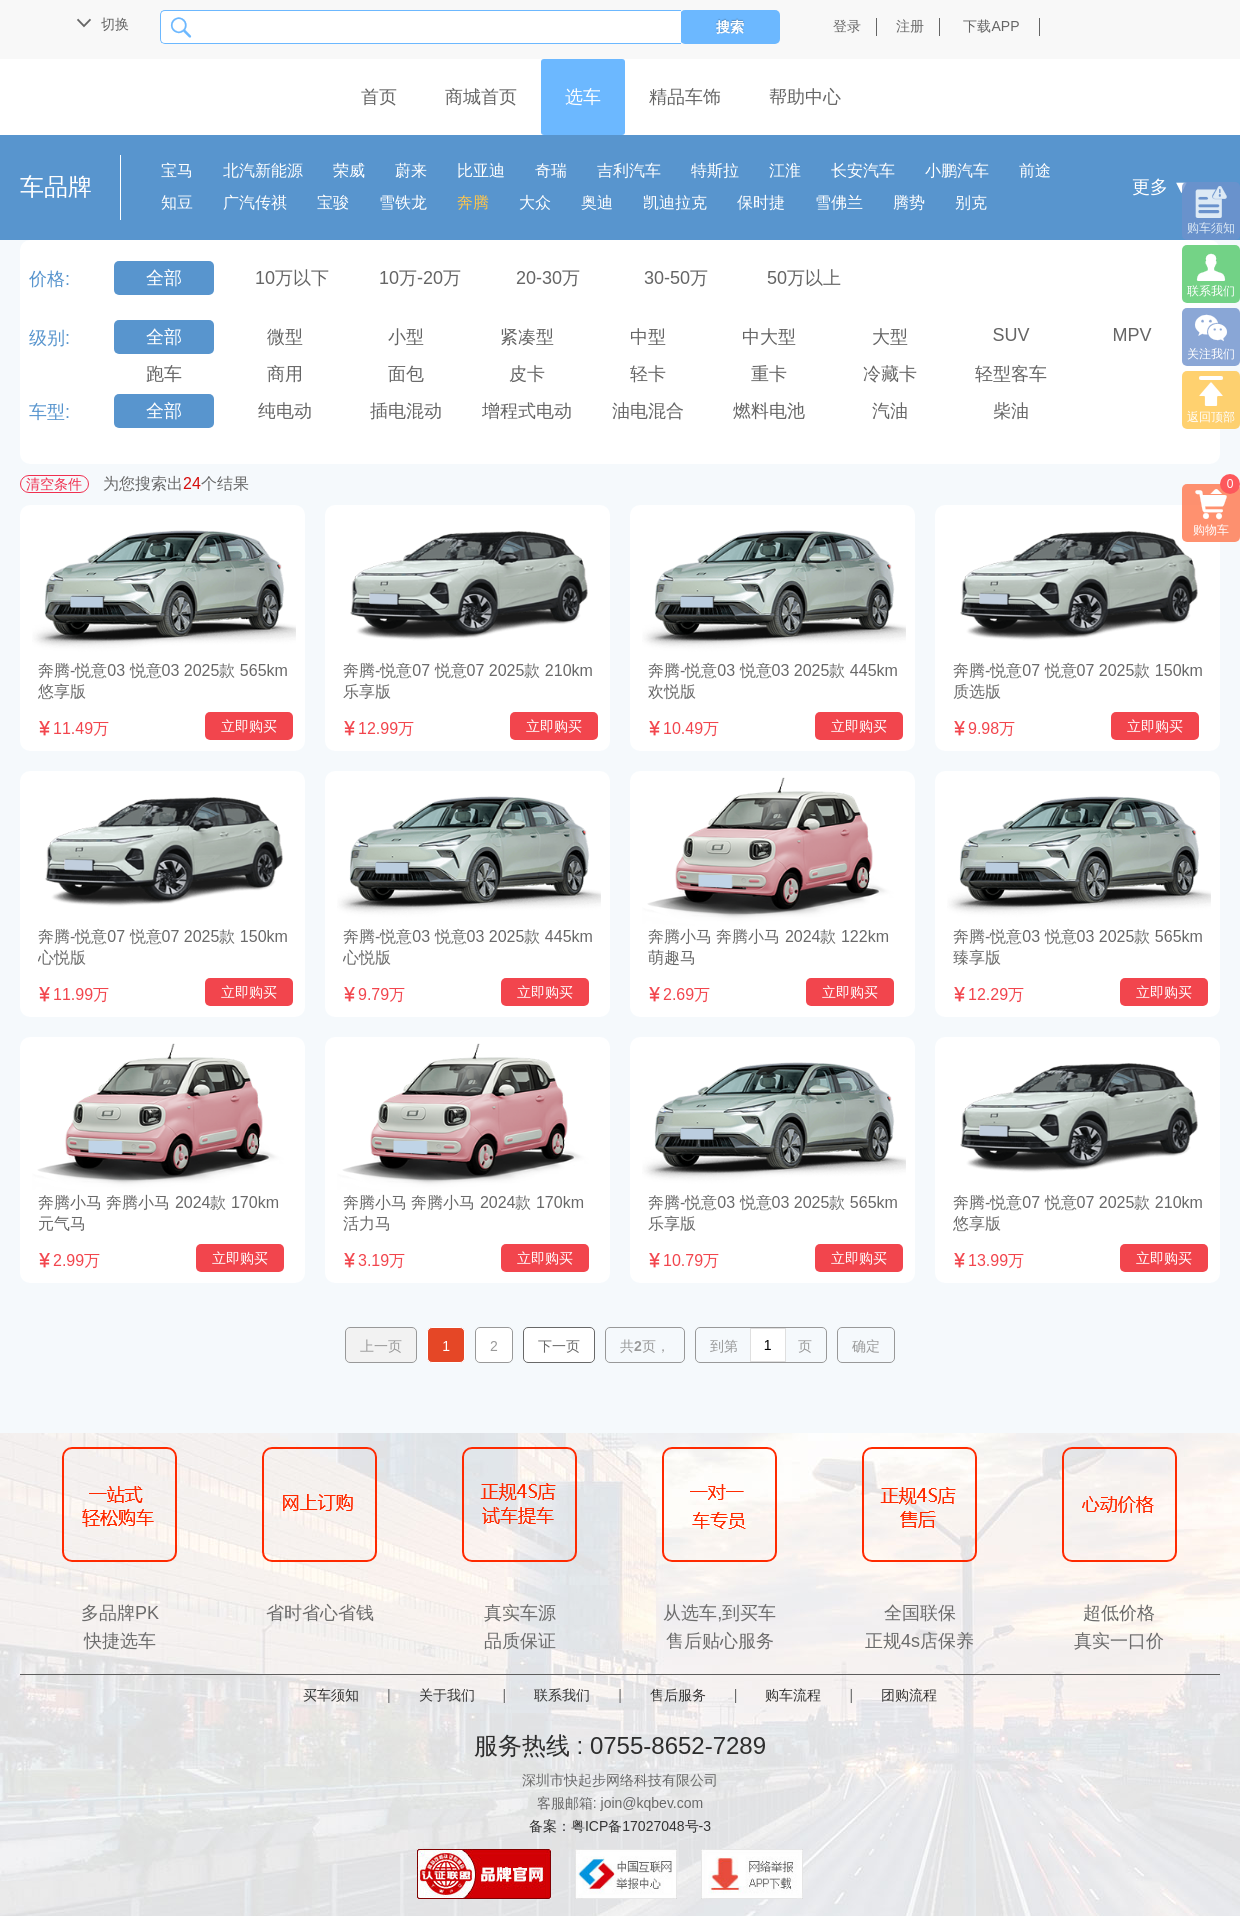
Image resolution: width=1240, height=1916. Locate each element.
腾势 (909, 202)
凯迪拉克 (675, 202)
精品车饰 (685, 97)
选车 (583, 97)
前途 (1035, 170)
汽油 (890, 411)
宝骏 (333, 202)
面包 (406, 374)
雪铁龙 (403, 202)
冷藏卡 (890, 374)
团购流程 (909, 1695)
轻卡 (648, 374)
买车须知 (331, 1695)
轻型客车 (1011, 374)
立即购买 (249, 726)
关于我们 (447, 1695)
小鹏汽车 (957, 170)
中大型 (769, 337)
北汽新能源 (263, 170)
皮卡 (527, 374)
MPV (1131, 335)
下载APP (991, 26)
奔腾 (473, 202)
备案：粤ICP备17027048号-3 (620, 1826)
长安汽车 (863, 170)
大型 (890, 337)
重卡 (769, 374)
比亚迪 (481, 170)
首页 (379, 97)
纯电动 (285, 411)
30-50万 (676, 278)
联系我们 (562, 1695)
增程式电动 (527, 411)
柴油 (1011, 411)
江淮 (785, 170)
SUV (1010, 335)
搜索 (730, 27)
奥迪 (597, 202)
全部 (164, 278)
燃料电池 (769, 411)
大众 (535, 202)
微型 (285, 337)
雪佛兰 (839, 202)
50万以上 (804, 278)
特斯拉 (715, 170)
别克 (971, 202)
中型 (648, 337)
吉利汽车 (629, 170)
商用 (285, 374)
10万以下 (292, 278)
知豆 (177, 202)
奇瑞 (551, 170)
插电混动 (406, 411)
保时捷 (761, 202)
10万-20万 (420, 278)
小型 (406, 337)
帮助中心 (805, 97)
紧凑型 (527, 337)
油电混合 (648, 411)
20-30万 (548, 278)
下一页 (559, 1346)
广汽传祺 (255, 202)
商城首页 (481, 97)
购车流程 (793, 1695)
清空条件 (54, 484)
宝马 (177, 170)
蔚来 (411, 170)
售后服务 (678, 1695)
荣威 (349, 170)
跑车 (164, 374)
